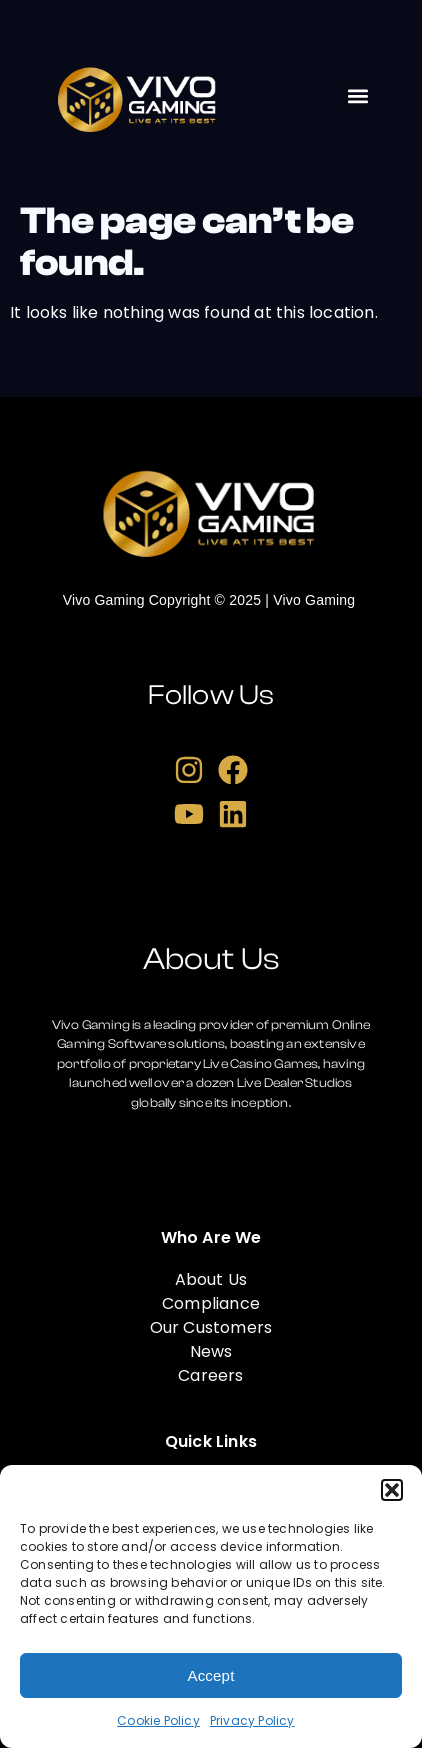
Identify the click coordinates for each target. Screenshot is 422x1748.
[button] (392, 1490)
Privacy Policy (252, 1720)
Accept (210, 1675)
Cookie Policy (158, 1720)
